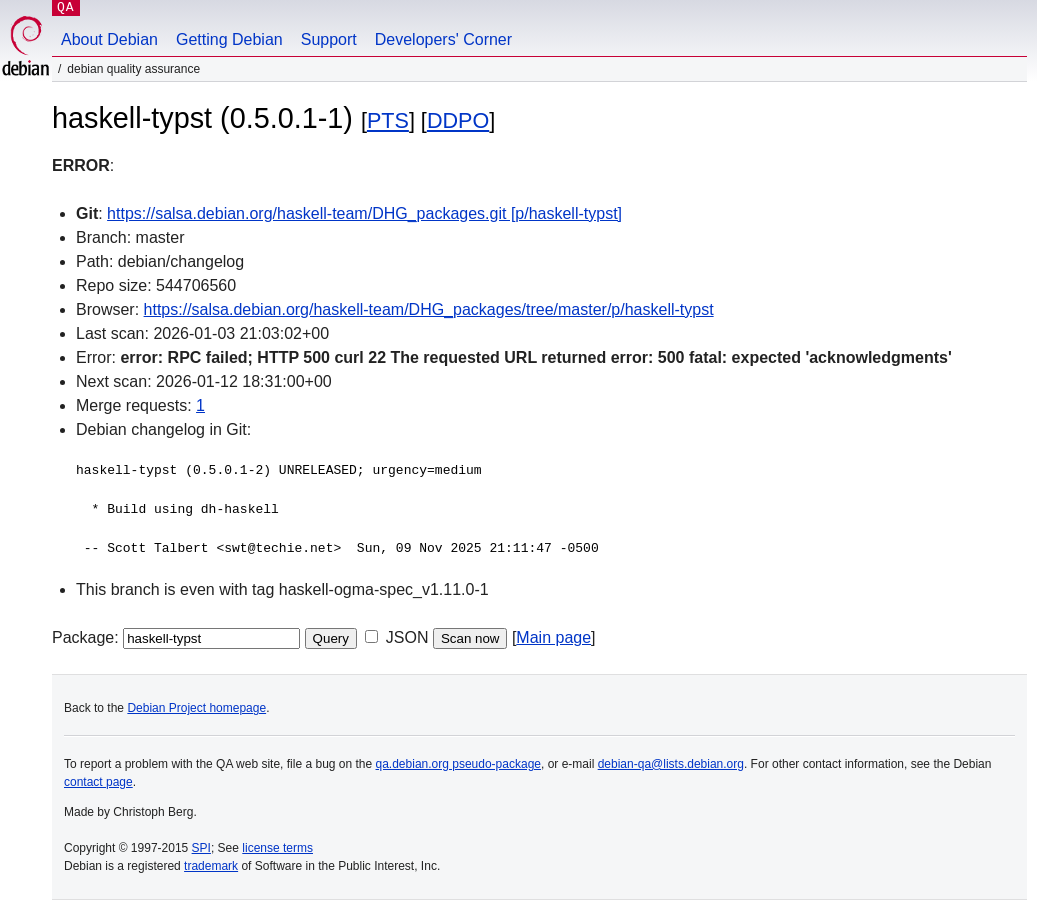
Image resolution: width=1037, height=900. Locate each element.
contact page (98, 782)
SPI (201, 848)
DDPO (458, 120)
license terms (277, 848)
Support (329, 39)
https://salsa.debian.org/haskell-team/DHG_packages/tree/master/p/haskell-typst (429, 309)
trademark (211, 866)
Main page (553, 637)
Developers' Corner (443, 39)
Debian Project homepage (196, 708)
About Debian (109, 39)
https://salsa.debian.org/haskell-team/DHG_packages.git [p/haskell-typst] (364, 213)
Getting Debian (229, 39)
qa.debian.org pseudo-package (458, 764)
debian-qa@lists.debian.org (671, 764)
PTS (388, 120)
